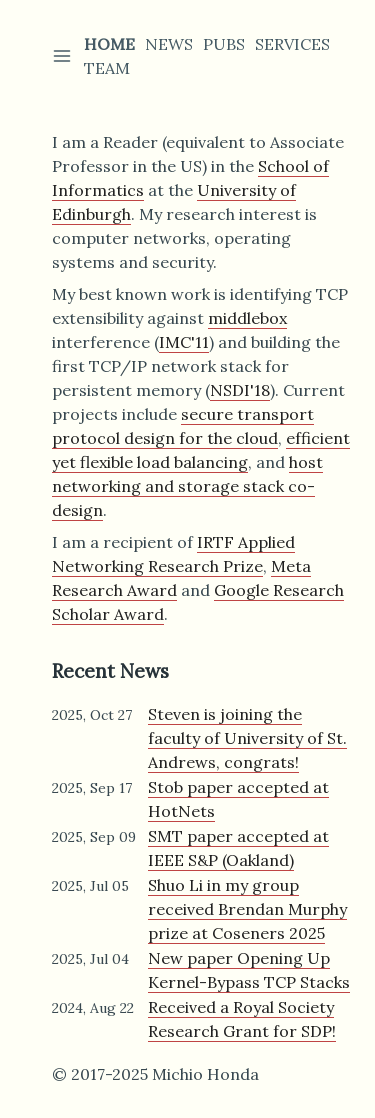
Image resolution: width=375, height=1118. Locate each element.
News (169, 44)
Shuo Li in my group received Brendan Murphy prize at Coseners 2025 (247, 909)
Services (292, 44)
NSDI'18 (240, 390)
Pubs (224, 44)
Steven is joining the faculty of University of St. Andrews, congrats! (247, 738)
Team (107, 68)
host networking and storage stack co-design (187, 486)
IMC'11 (184, 342)
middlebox (247, 318)
